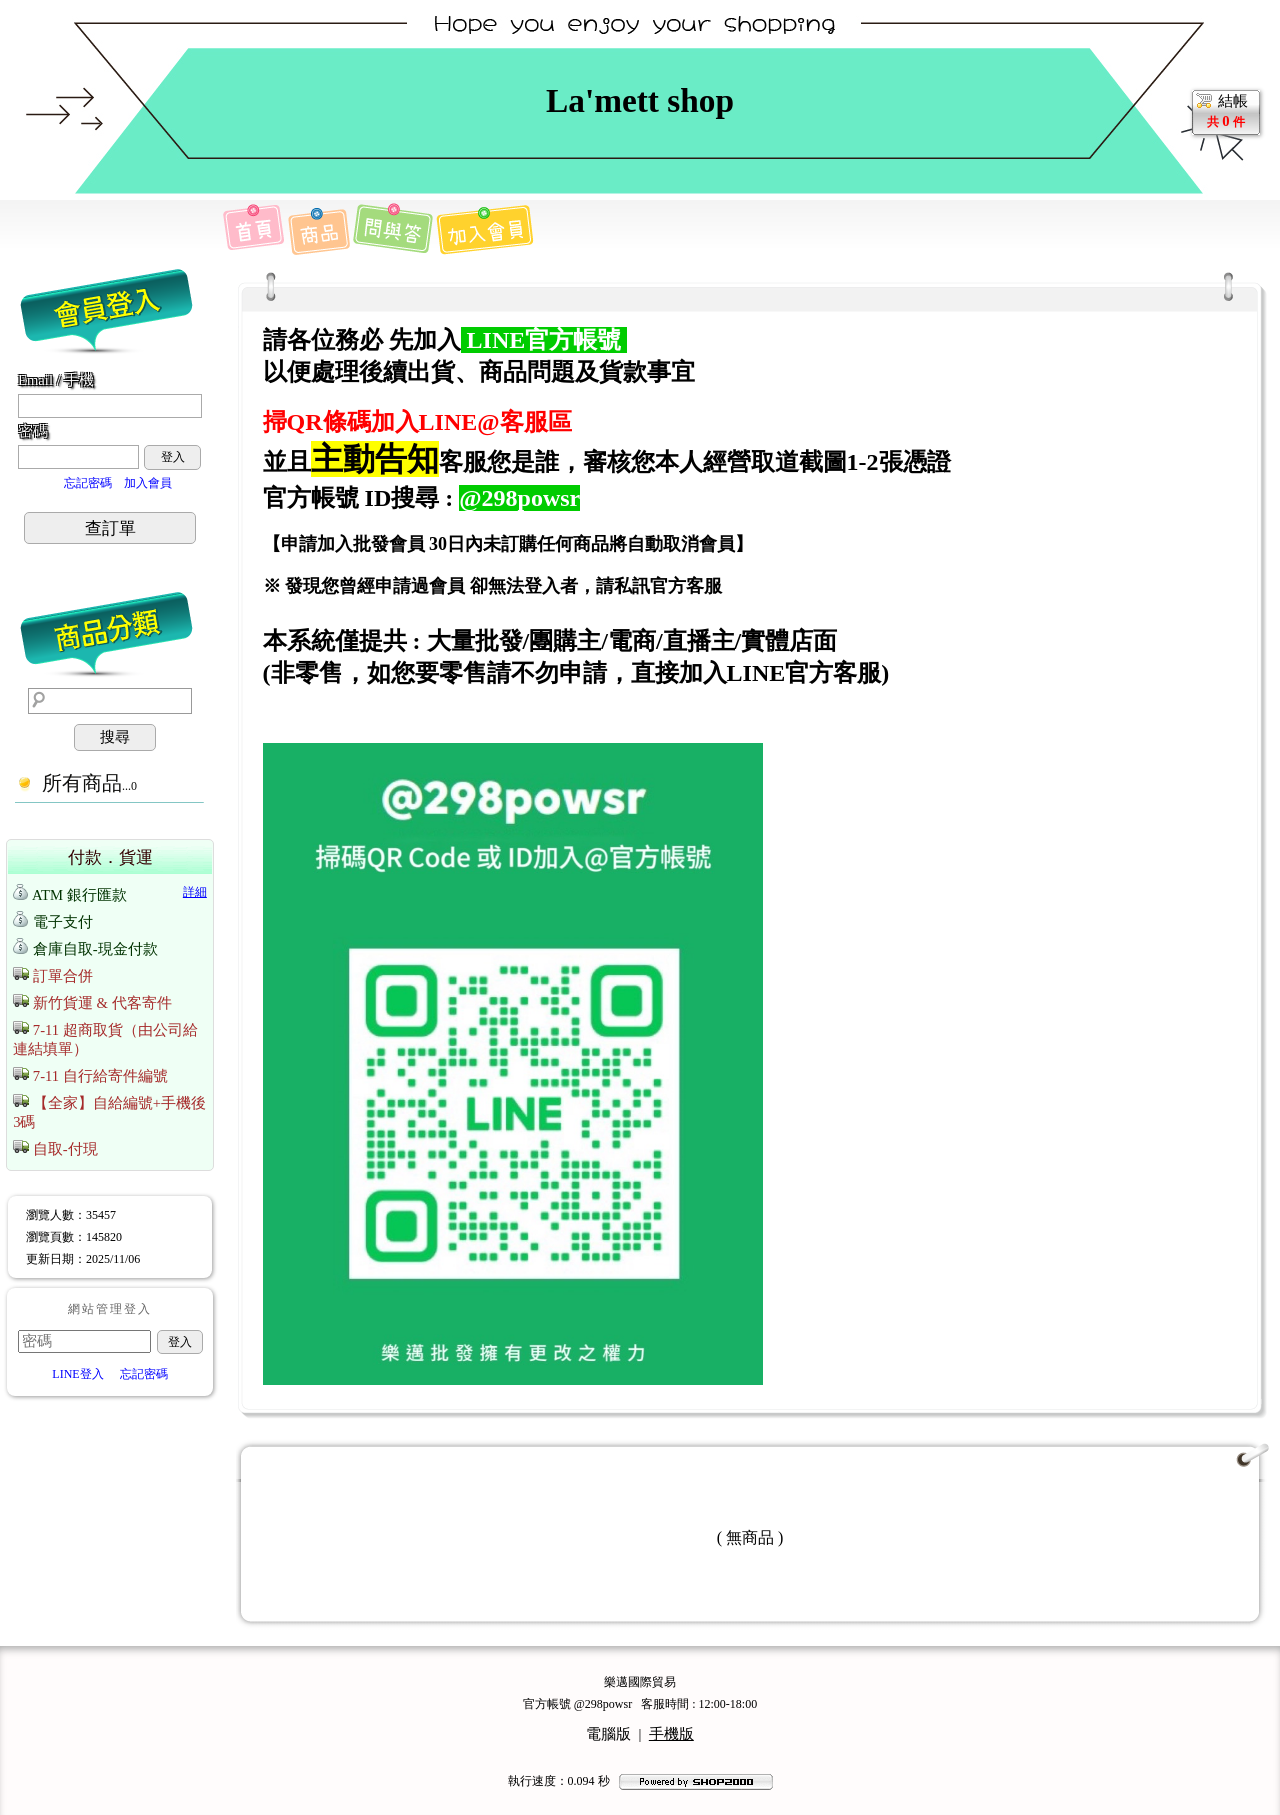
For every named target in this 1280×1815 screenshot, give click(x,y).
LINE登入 (77, 1374)
